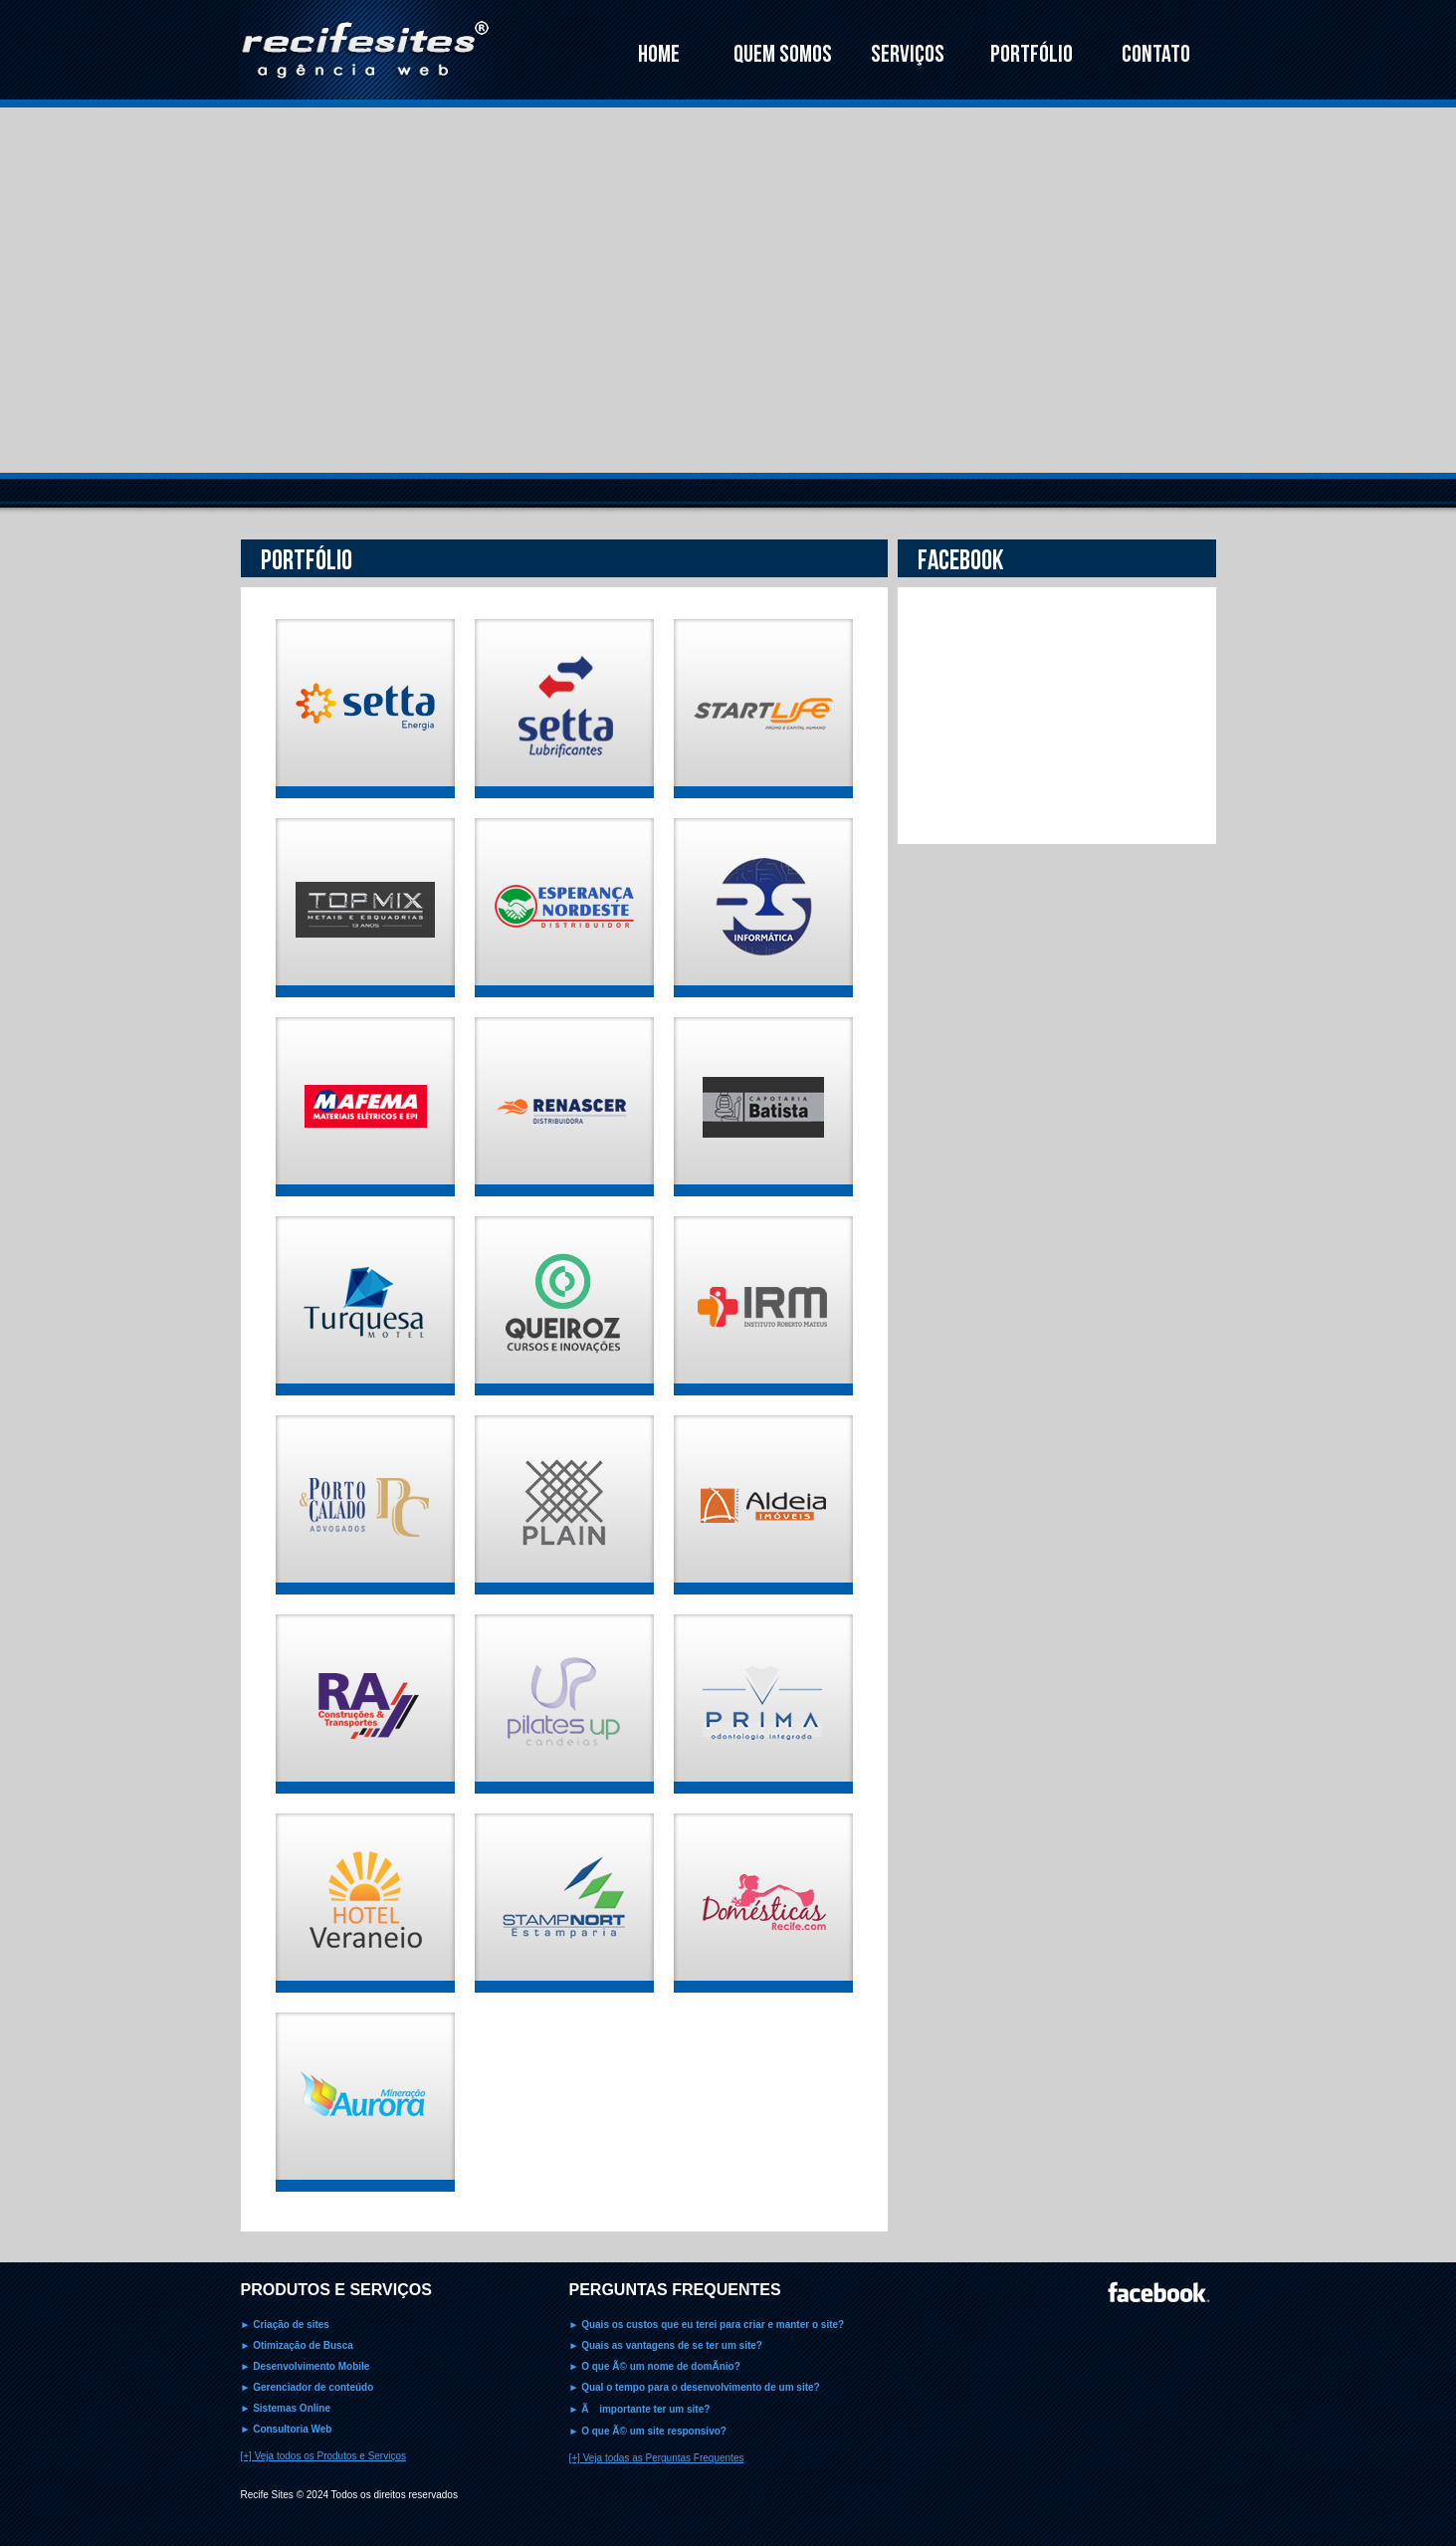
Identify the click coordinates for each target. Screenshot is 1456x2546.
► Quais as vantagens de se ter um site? (665, 2345)
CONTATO (1156, 54)
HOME (659, 54)
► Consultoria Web (286, 2429)
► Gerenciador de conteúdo (307, 2387)
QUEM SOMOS (782, 54)
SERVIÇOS (907, 54)
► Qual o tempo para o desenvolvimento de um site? (694, 2387)
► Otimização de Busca (297, 2345)
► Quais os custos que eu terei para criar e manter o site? (707, 2324)
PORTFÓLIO (1031, 54)
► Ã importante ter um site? (640, 2409)
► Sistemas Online (285, 2408)
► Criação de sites (285, 2324)
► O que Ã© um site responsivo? (648, 2431)
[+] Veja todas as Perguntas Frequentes (656, 2457)
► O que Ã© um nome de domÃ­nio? (654, 2366)
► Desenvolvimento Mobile (305, 2366)
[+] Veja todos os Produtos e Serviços (323, 2455)
